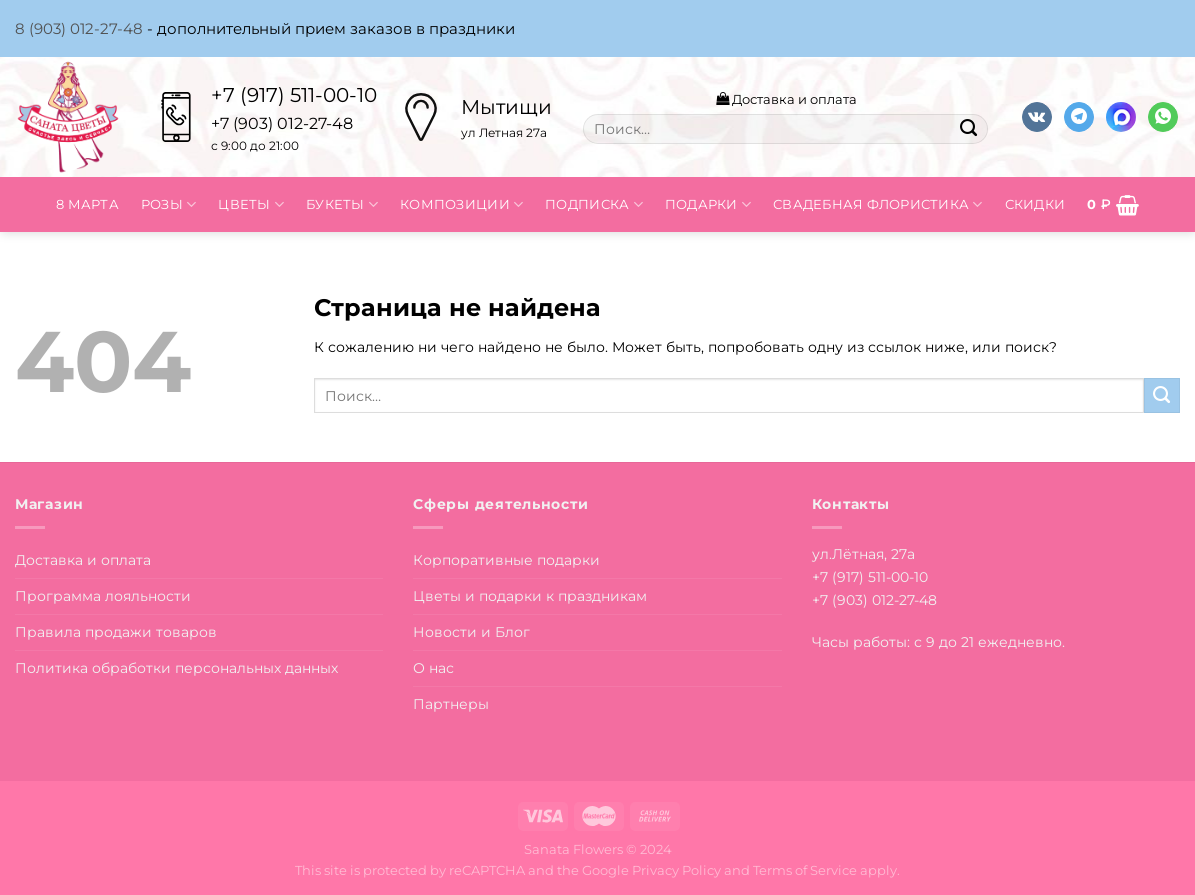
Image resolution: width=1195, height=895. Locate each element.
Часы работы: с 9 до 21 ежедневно (937, 642)
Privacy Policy (676, 870)
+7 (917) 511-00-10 (294, 95)
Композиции (461, 204)
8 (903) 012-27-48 (79, 28)
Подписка (594, 204)
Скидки (1035, 204)
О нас (433, 668)
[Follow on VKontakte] (1037, 117)
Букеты (342, 204)
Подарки (708, 204)
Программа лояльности (103, 596)
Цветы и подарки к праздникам (530, 596)
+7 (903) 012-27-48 (874, 600)
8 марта (87, 204)
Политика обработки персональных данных (176, 668)
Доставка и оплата (786, 99)
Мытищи (506, 107)
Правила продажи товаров (116, 632)
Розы (169, 204)
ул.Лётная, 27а (863, 554)
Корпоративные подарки (506, 560)
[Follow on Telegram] (1079, 117)
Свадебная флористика (878, 204)
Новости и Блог (471, 632)
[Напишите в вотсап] (1163, 117)
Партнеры (451, 704)
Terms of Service (805, 870)
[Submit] (969, 129)
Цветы (251, 204)
